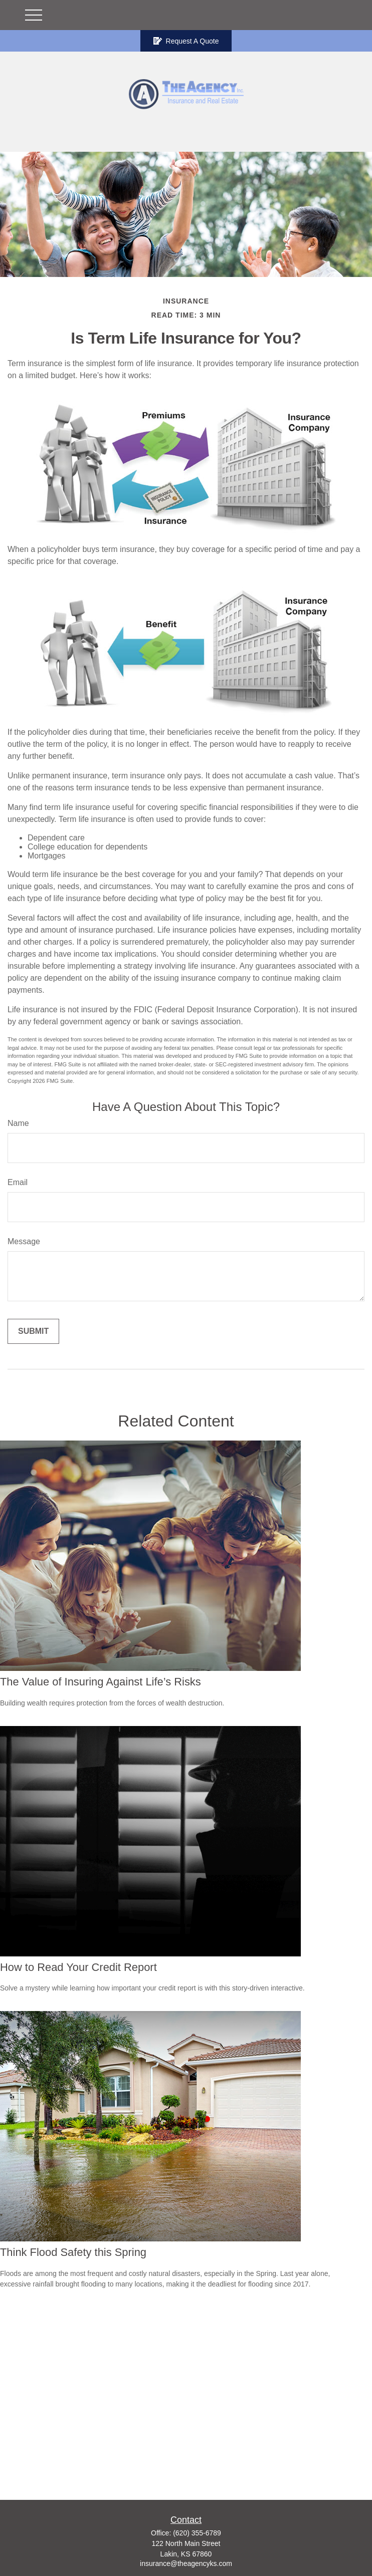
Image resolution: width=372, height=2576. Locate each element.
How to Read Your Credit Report (78, 1967)
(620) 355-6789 (197, 2533)
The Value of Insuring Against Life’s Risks (100, 1681)
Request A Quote (186, 41)
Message (24, 1241)
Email (18, 1182)
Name (18, 1123)
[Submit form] (33, 1331)
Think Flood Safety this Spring (73, 2252)
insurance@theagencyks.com (186, 2563)
